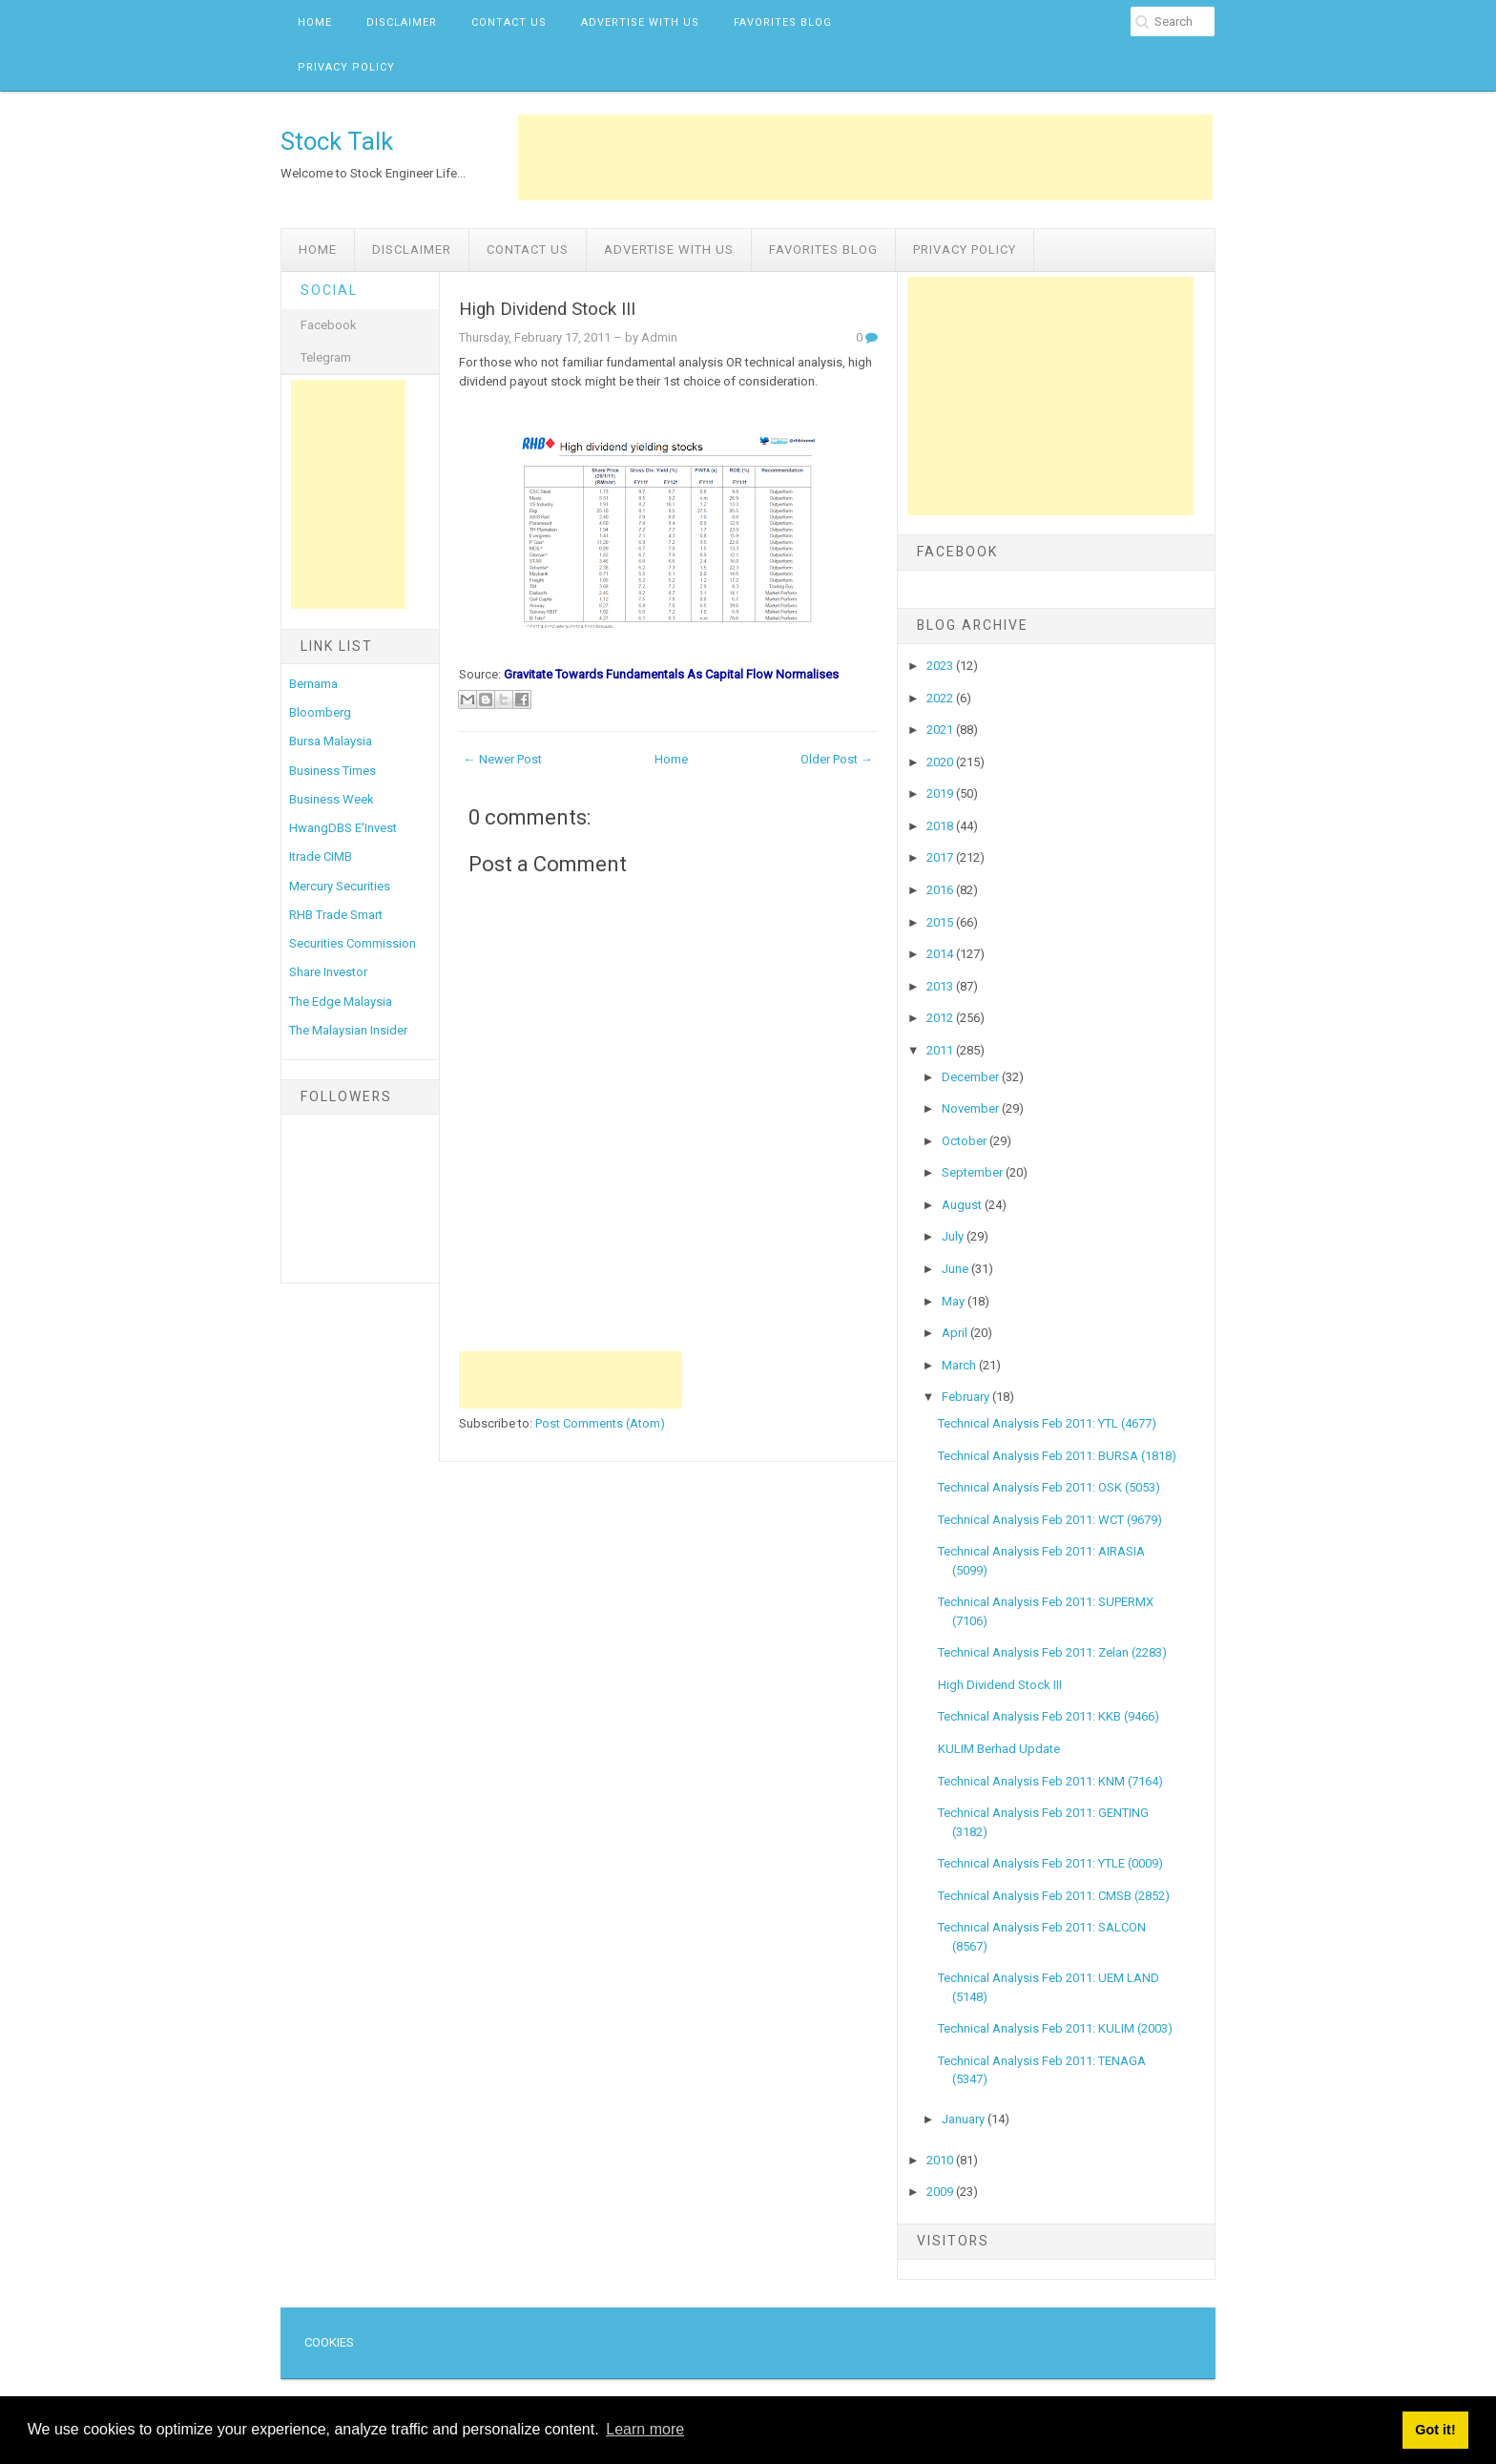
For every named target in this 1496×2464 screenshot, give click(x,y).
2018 (941, 826)
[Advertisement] (865, 157)
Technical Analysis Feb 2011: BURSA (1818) (1057, 1456)
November (972, 1108)
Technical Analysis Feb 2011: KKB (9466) (1048, 1716)
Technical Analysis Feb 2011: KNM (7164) (1050, 1781)
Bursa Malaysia (330, 741)
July (954, 1236)
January (964, 2119)
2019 (941, 793)
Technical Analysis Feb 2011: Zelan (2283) (1052, 1652)
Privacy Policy (346, 67)
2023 (941, 665)
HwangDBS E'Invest (343, 828)
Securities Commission (352, 943)
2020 (941, 762)
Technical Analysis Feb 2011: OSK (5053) (1049, 1487)
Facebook (329, 325)
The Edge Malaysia (340, 1001)
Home (315, 22)
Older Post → (836, 759)
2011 (941, 1050)
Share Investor (328, 972)
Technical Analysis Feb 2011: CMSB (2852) (1054, 1896)
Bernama (313, 684)
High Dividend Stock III (547, 309)
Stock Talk (336, 141)
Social (329, 290)
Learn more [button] (645, 2429)
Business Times (332, 770)
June (956, 1269)
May (954, 1301)
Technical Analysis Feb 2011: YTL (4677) (1047, 1423)
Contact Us (509, 22)
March (960, 1365)
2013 (941, 986)
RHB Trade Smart (336, 915)
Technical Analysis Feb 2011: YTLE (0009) (1050, 1863)
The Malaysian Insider (348, 1030)
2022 (941, 698)
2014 (941, 954)
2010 (941, 2160)
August (963, 1205)
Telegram (326, 357)
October (965, 1141)
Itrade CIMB (320, 856)
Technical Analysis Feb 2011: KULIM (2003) (1055, 2028)
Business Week (331, 799)
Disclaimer (401, 22)
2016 (941, 890)
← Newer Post (503, 759)
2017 (941, 857)
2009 (941, 2191)
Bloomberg (320, 712)
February (967, 1396)
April (956, 1333)
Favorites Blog (783, 22)
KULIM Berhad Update (999, 1749)
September (974, 1172)
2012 (941, 1018)
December (972, 1077)
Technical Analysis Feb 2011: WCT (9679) (1050, 1520)
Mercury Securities (339, 886)
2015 (941, 922)
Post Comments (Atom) (600, 1423)
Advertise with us (640, 22)
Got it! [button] (1435, 2429)
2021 (941, 729)
